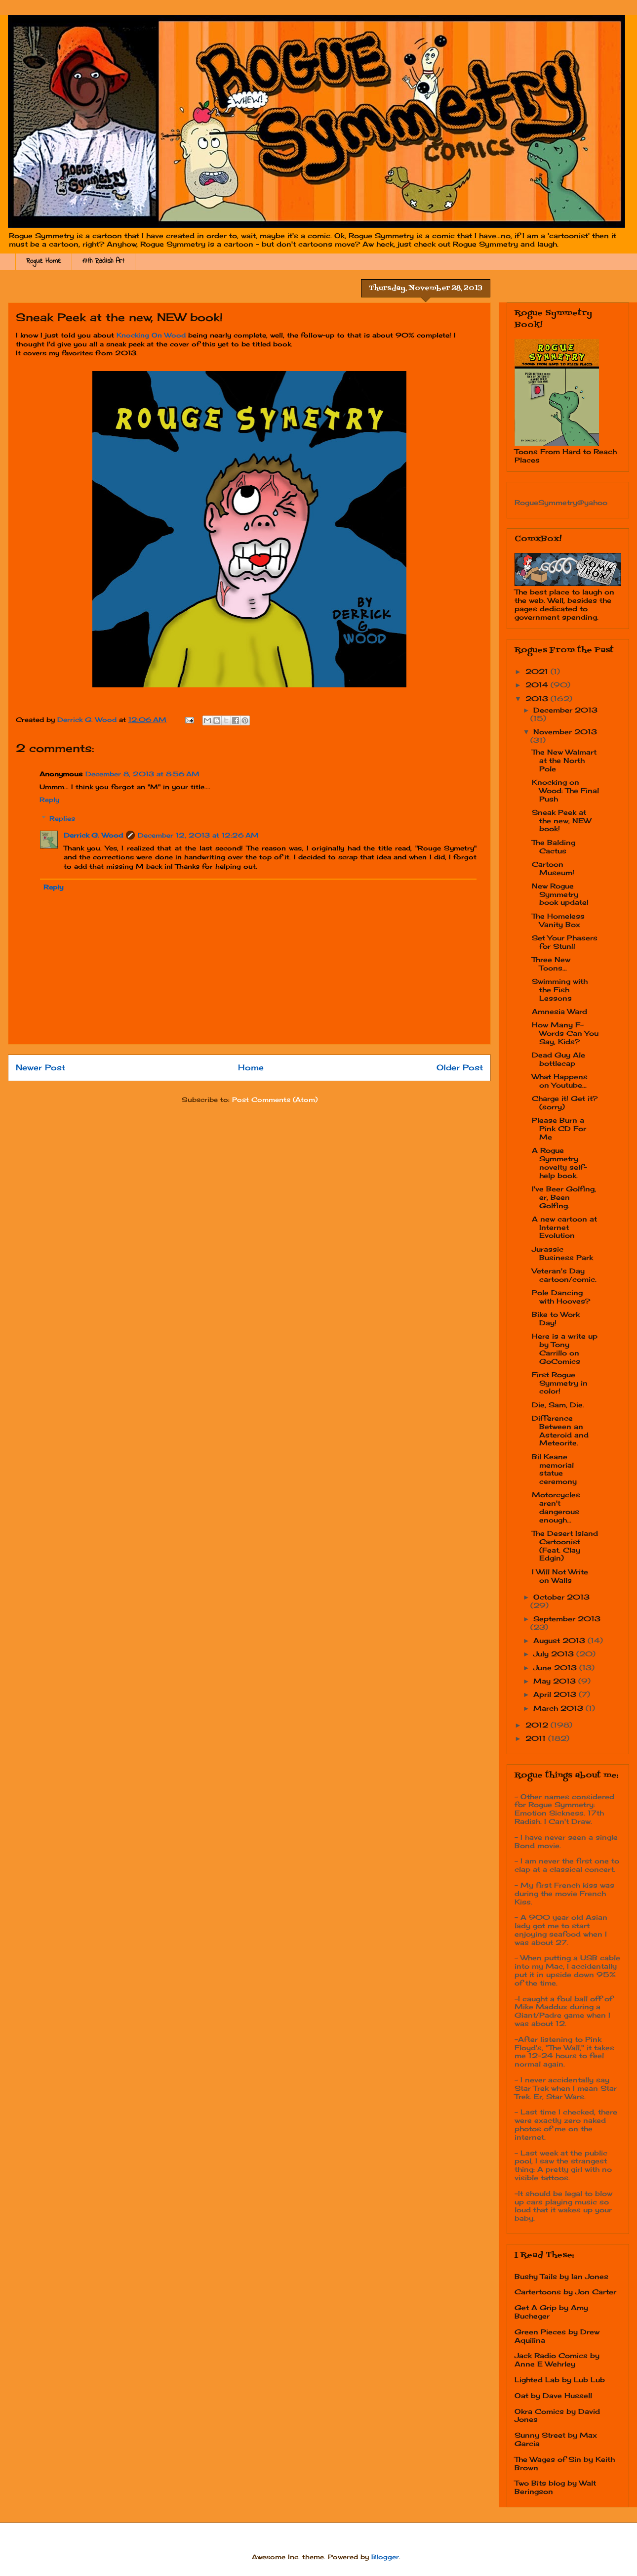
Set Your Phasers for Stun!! (564, 941)
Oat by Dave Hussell (553, 2395)
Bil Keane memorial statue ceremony (554, 1468)
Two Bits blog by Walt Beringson (555, 2487)
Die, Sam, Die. (558, 1404)
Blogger (385, 2557)
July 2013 (554, 1653)
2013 (538, 698)
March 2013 (559, 1708)
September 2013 (566, 1618)
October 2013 (561, 1597)
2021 (538, 671)
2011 (536, 1738)
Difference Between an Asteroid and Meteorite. (560, 1430)
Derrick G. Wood (93, 835)
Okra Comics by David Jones (557, 2415)
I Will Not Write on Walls (560, 1575)
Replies (62, 818)
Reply (49, 799)
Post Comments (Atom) (275, 1099)
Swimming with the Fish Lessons (560, 989)
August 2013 (560, 1640)
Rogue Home (43, 261)
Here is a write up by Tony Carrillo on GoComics (564, 1348)
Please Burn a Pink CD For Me (559, 1128)
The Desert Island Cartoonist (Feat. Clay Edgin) (565, 1545)
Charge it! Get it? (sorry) (564, 1102)
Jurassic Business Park (562, 1253)
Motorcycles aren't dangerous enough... (556, 1506)
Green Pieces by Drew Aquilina (557, 2335)
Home (251, 1067)
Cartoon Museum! (553, 868)
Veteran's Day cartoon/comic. (564, 1275)
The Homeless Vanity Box (558, 920)
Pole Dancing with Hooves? (561, 1296)
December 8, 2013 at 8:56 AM (142, 774)
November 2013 (565, 731)
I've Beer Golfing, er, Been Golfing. (564, 1197)
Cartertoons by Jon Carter (565, 2291)
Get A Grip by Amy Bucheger (551, 2311)
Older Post (460, 1067)
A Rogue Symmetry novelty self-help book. (559, 1162)
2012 (538, 1725)
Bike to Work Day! (556, 1318)
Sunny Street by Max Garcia (556, 2439)
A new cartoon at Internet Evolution (564, 1227)
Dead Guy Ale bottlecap (558, 1059)
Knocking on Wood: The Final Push (565, 790)
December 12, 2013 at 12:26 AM (198, 835)
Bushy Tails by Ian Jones (561, 2276)
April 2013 (556, 1694)
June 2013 (556, 1667)
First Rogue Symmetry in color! (560, 1382)
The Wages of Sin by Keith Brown (565, 2463)
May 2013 (555, 1681)
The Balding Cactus (553, 846)
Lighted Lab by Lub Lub (560, 2379)
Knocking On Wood (151, 335)
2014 (538, 684)
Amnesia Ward (559, 1011)
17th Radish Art (103, 261)
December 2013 (565, 710)
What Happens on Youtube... (560, 1080)
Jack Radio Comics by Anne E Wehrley (557, 2359)
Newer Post (40, 1067)
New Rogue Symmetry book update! (560, 894)
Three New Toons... (551, 963)
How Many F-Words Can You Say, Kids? (565, 1033)
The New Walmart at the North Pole (564, 760)
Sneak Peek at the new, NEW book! (561, 820)
